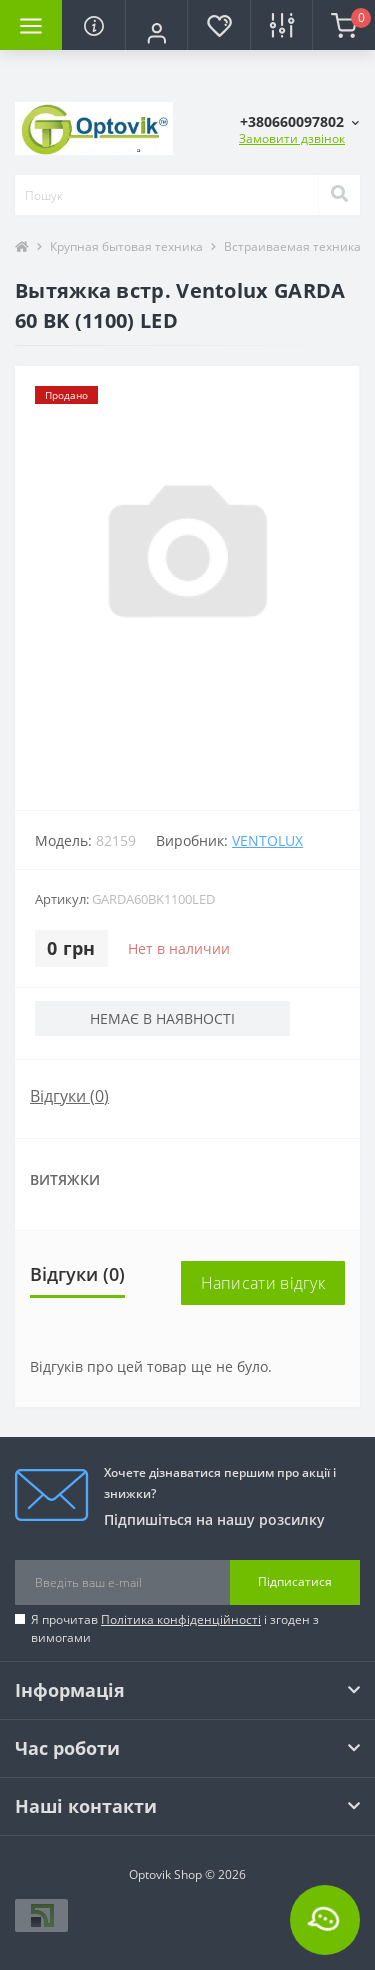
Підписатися (295, 1581)
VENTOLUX (267, 840)
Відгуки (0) (69, 1096)
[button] (156, 33)
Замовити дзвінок (292, 138)
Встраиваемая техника (292, 246)
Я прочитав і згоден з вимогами (175, 1628)
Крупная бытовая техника (126, 246)
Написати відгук (263, 1283)
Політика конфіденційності (181, 1619)
